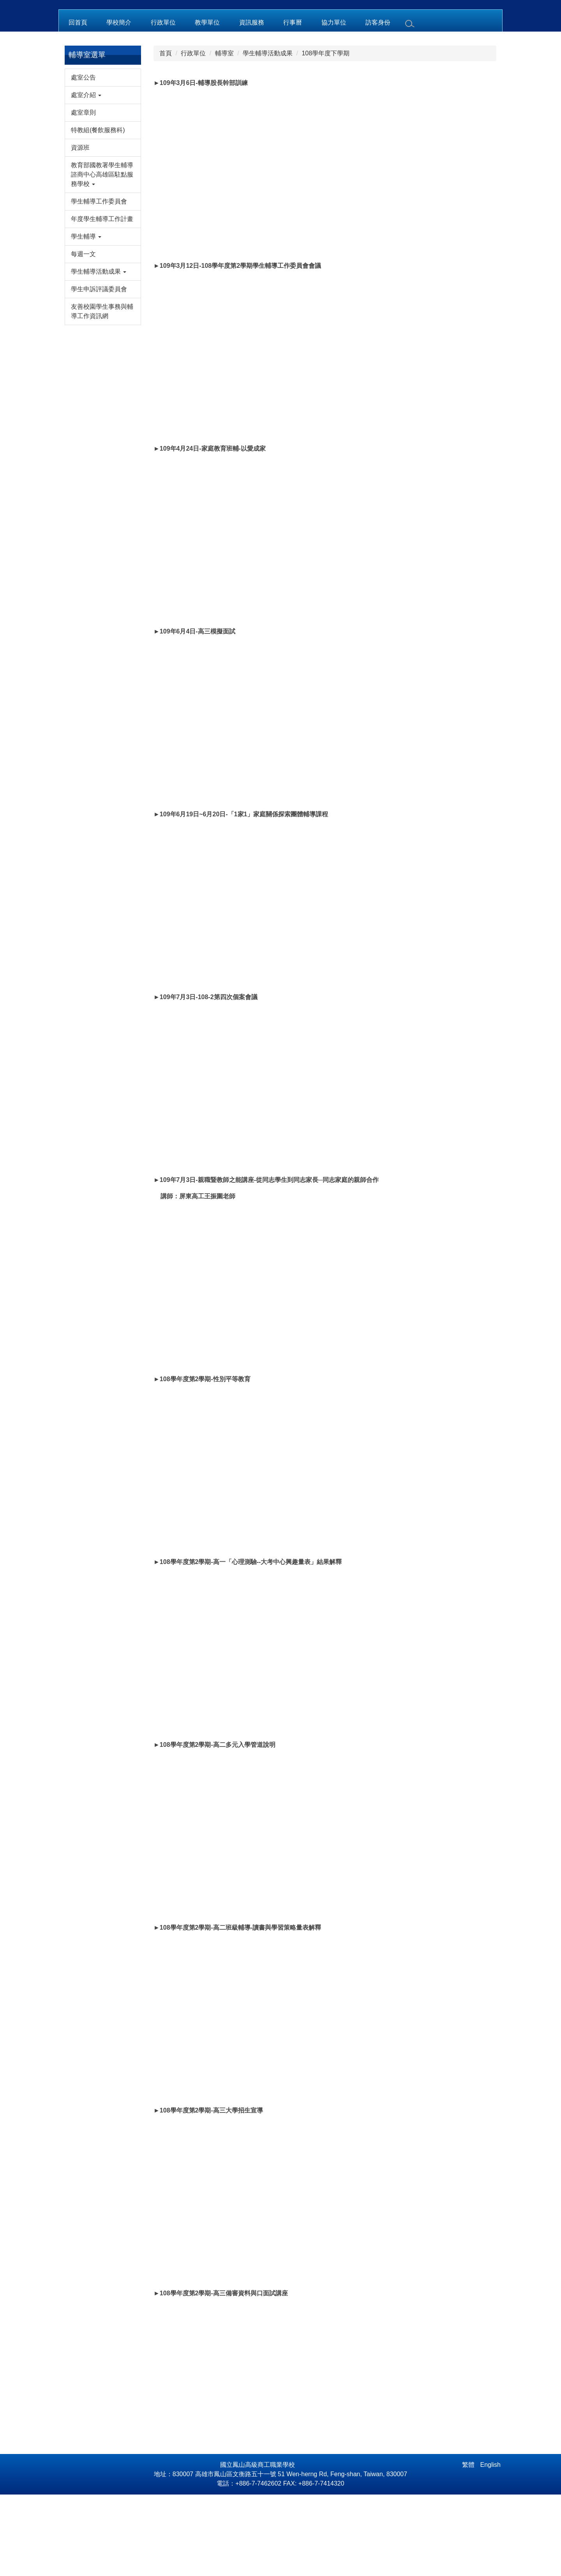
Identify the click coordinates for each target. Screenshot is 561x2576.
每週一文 (83, 336)
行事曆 (292, 104)
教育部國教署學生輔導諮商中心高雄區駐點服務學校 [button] (102, 256)
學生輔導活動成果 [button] (98, 353)
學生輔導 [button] (86, 318)
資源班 (80, 229)
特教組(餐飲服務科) (98, 212)
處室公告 (83, 159)
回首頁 (78, 104)
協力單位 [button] (333, 104)
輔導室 (224, 135)
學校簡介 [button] (118, 104)
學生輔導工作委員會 (99, 283)
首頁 (165, 135)
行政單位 (193, 135)
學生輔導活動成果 (268, 135)
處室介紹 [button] (86, 176)
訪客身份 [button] (377, 104)
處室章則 (83, 194)
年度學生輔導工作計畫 (102, 300)
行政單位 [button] (163, 104)
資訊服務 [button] (251, 104)
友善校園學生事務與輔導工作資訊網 (102, 393)
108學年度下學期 (325, 135)
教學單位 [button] (207, 104)
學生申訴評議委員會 (99, 371)
